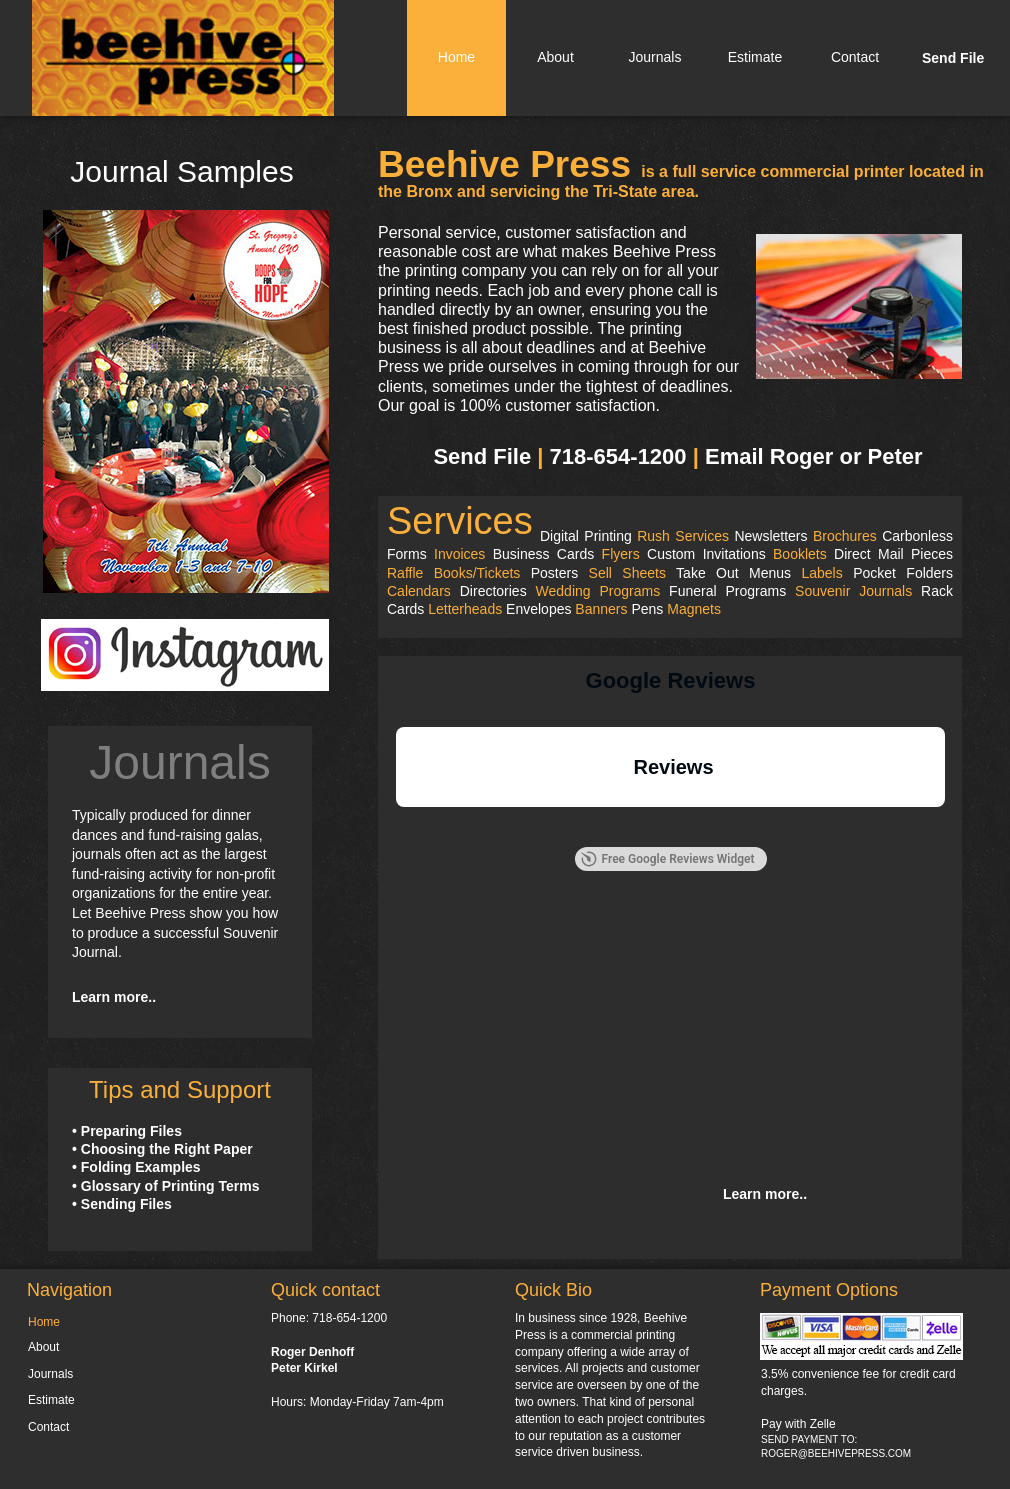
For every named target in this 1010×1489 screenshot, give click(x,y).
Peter (895, 456)
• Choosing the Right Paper (162, 1149)
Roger (802, 456)
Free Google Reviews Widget (667, 859)
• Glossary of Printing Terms (165, 1186)
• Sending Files (122, 1204)
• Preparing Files (127, 1131)
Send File (482, 456)
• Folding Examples (136, 1167)
